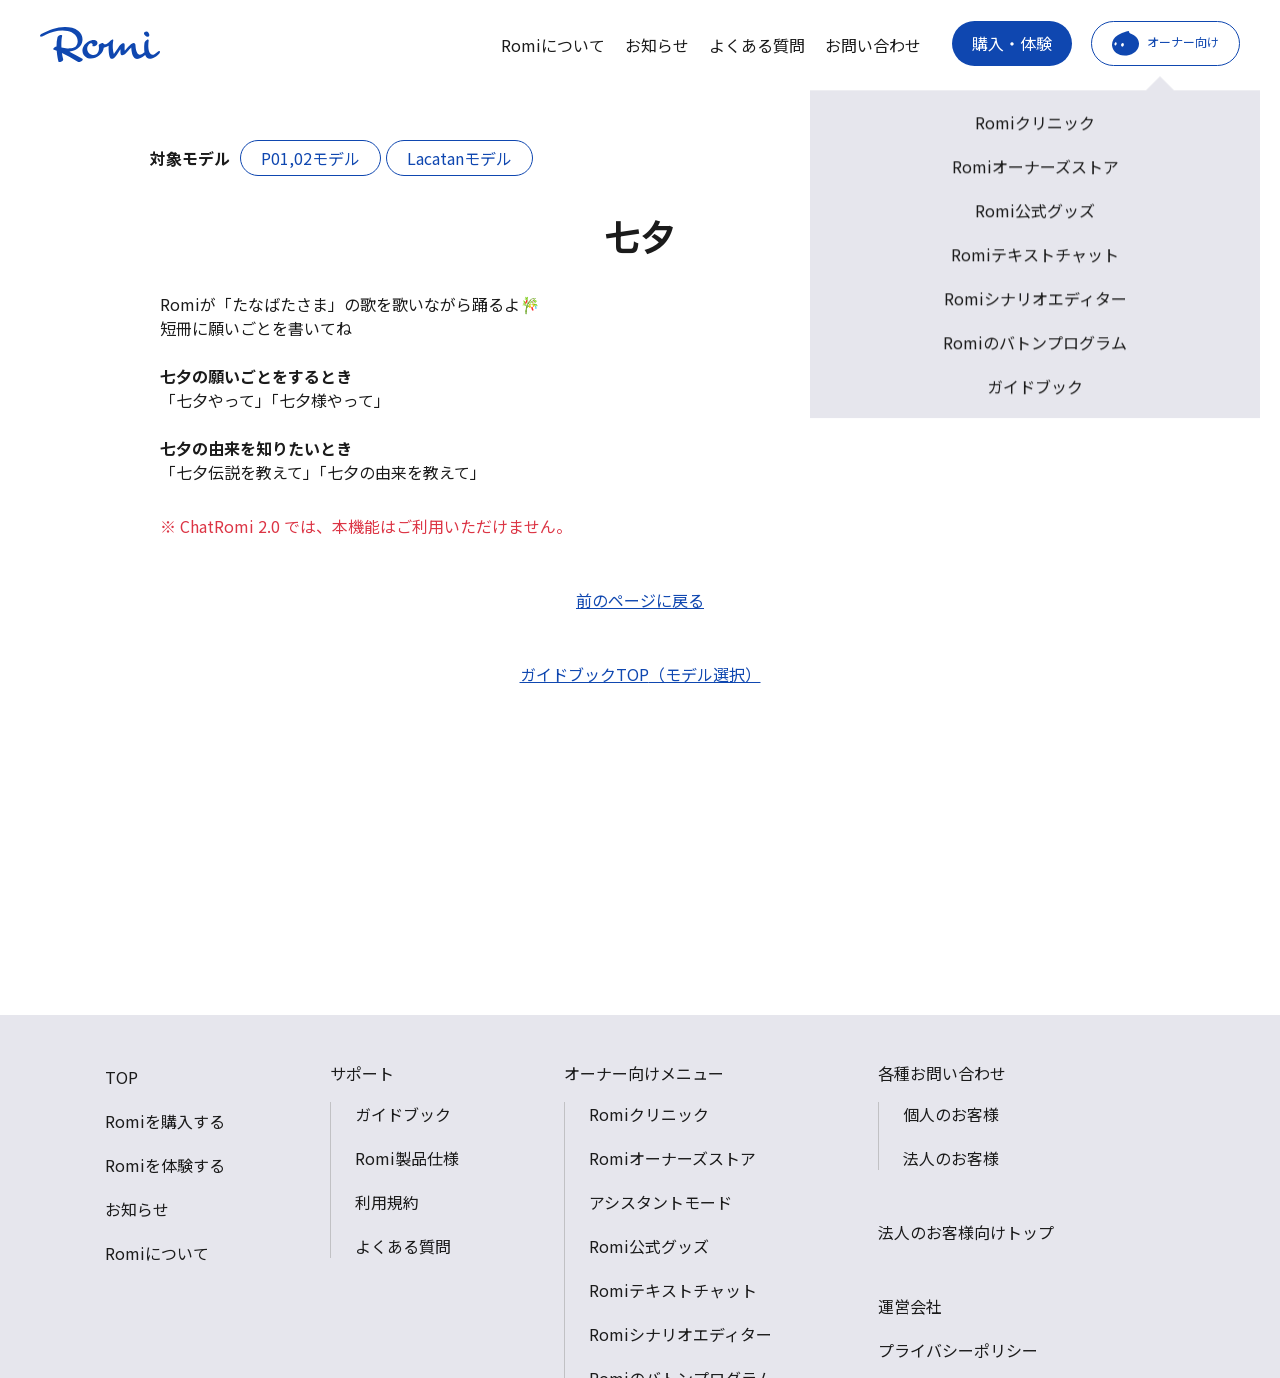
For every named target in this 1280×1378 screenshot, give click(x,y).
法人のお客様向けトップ (966, 1232)
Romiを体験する (165, 1165)
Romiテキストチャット (673, 1290)
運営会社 (910, 1306)
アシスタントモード (660, 1202)
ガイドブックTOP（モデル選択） (640, 674)
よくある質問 (757, 45)
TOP (121, 1077)
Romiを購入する (165, 1121)
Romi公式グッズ (649, 1246)
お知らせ (657, 45)
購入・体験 (1012, 43)
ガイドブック (403, 1114)
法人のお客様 (951, 1158)
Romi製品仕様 (407, 1158)
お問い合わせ (873, 45)
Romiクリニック (649, 1114)
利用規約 (387, 1202)
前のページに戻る (640, 600)
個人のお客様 (951, 1114)
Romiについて (553, 45)
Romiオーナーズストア (672, 1158)
